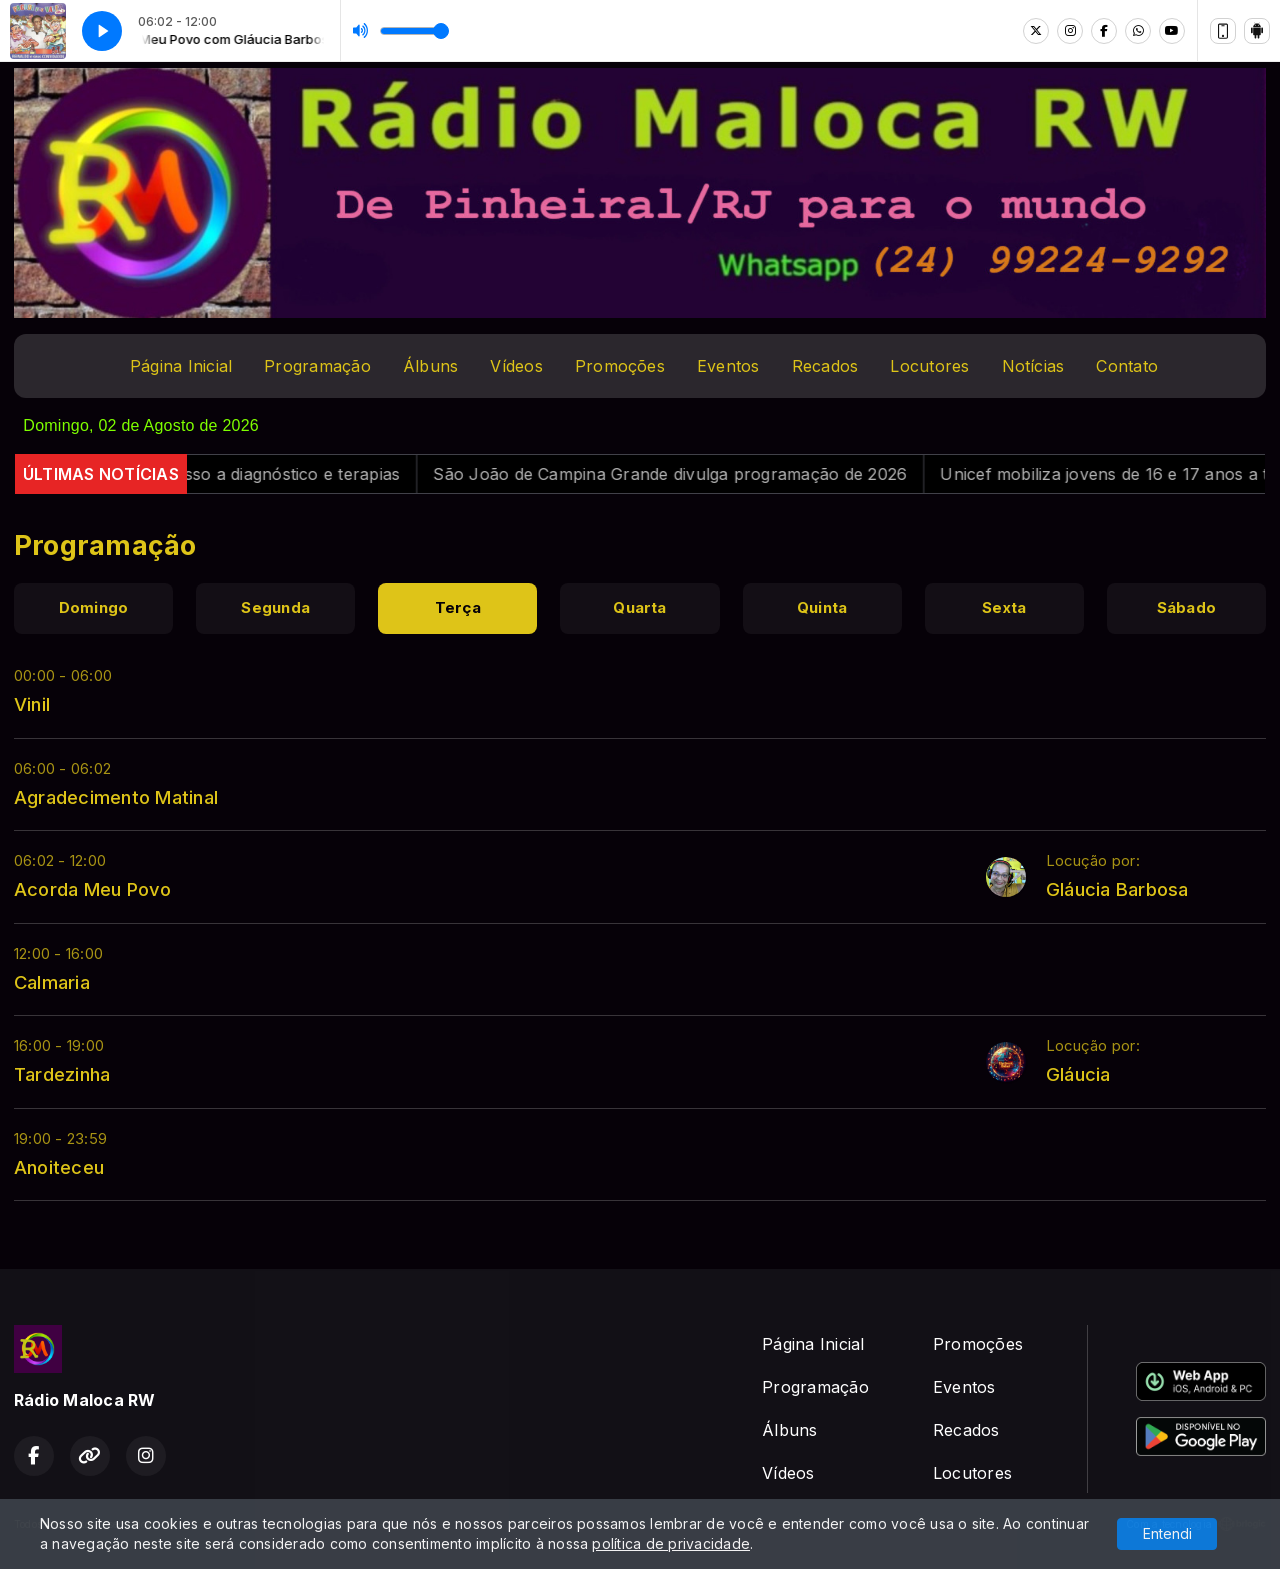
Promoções (620, 366)
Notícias (1033, 366)
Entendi (1167, 1533)
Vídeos (516, 366)
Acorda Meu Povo (93, 889)
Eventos (728, 366)
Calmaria (52, 982)
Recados (825, 366)
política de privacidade (671, 1543)
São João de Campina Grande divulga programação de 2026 (690, 474)
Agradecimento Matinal (116, 797)
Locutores (929, 366)
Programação (317, 366)
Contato (1127, 366)
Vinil (32, 704)
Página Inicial (181, 366)
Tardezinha (62, 1074)
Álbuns (430, 366)
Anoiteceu (59, 1167)
